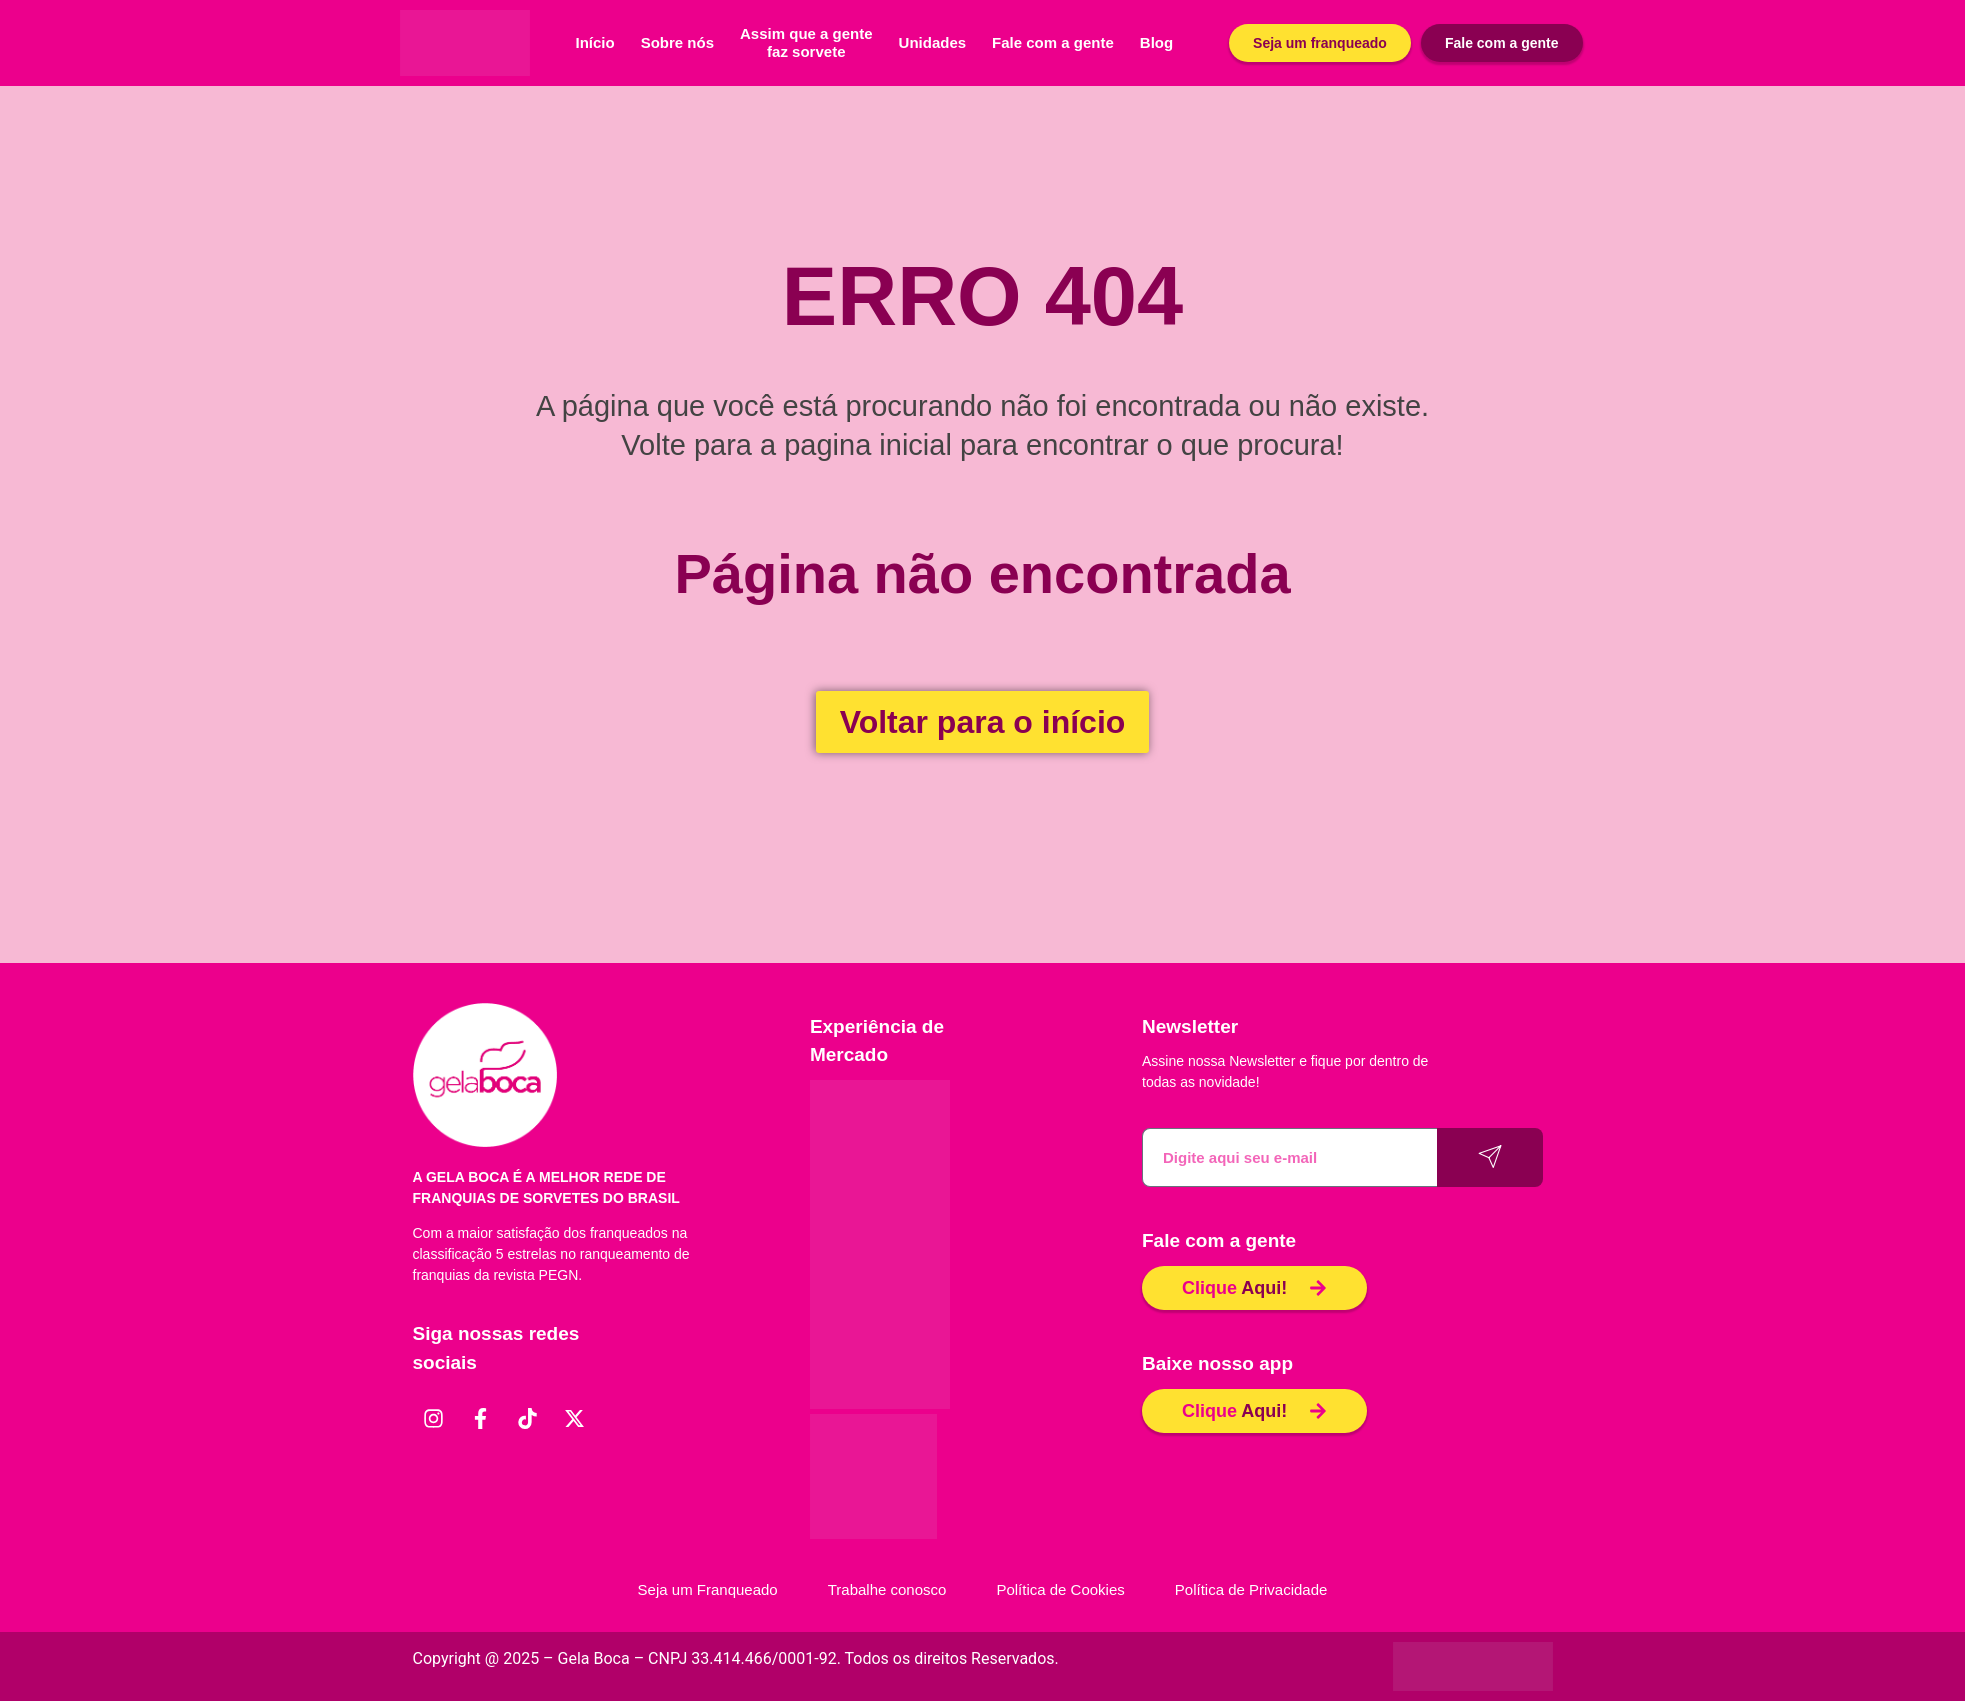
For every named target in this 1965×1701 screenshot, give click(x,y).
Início (595, 42)
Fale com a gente (1053, 42)
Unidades (933, 42)
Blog (1156, 42)
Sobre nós (677, 42)
